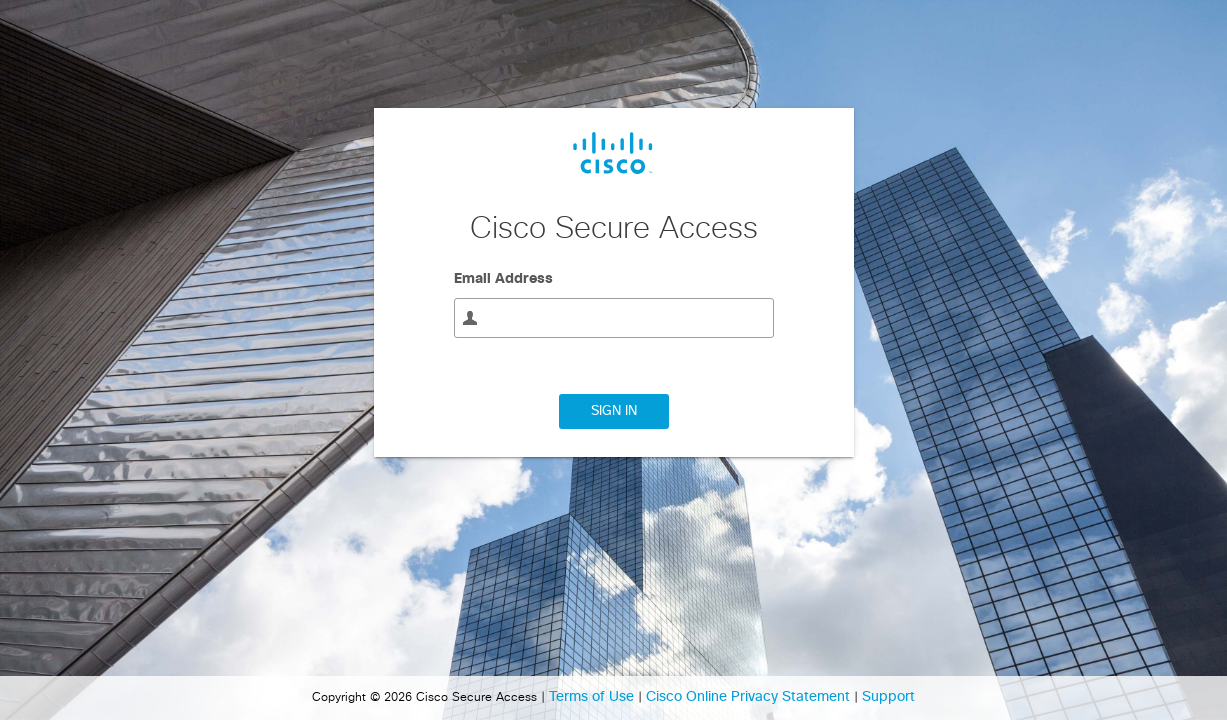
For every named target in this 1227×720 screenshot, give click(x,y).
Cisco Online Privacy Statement (750, 697)
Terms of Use (593, 697)
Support (888, 697)
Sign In (614, 411)
